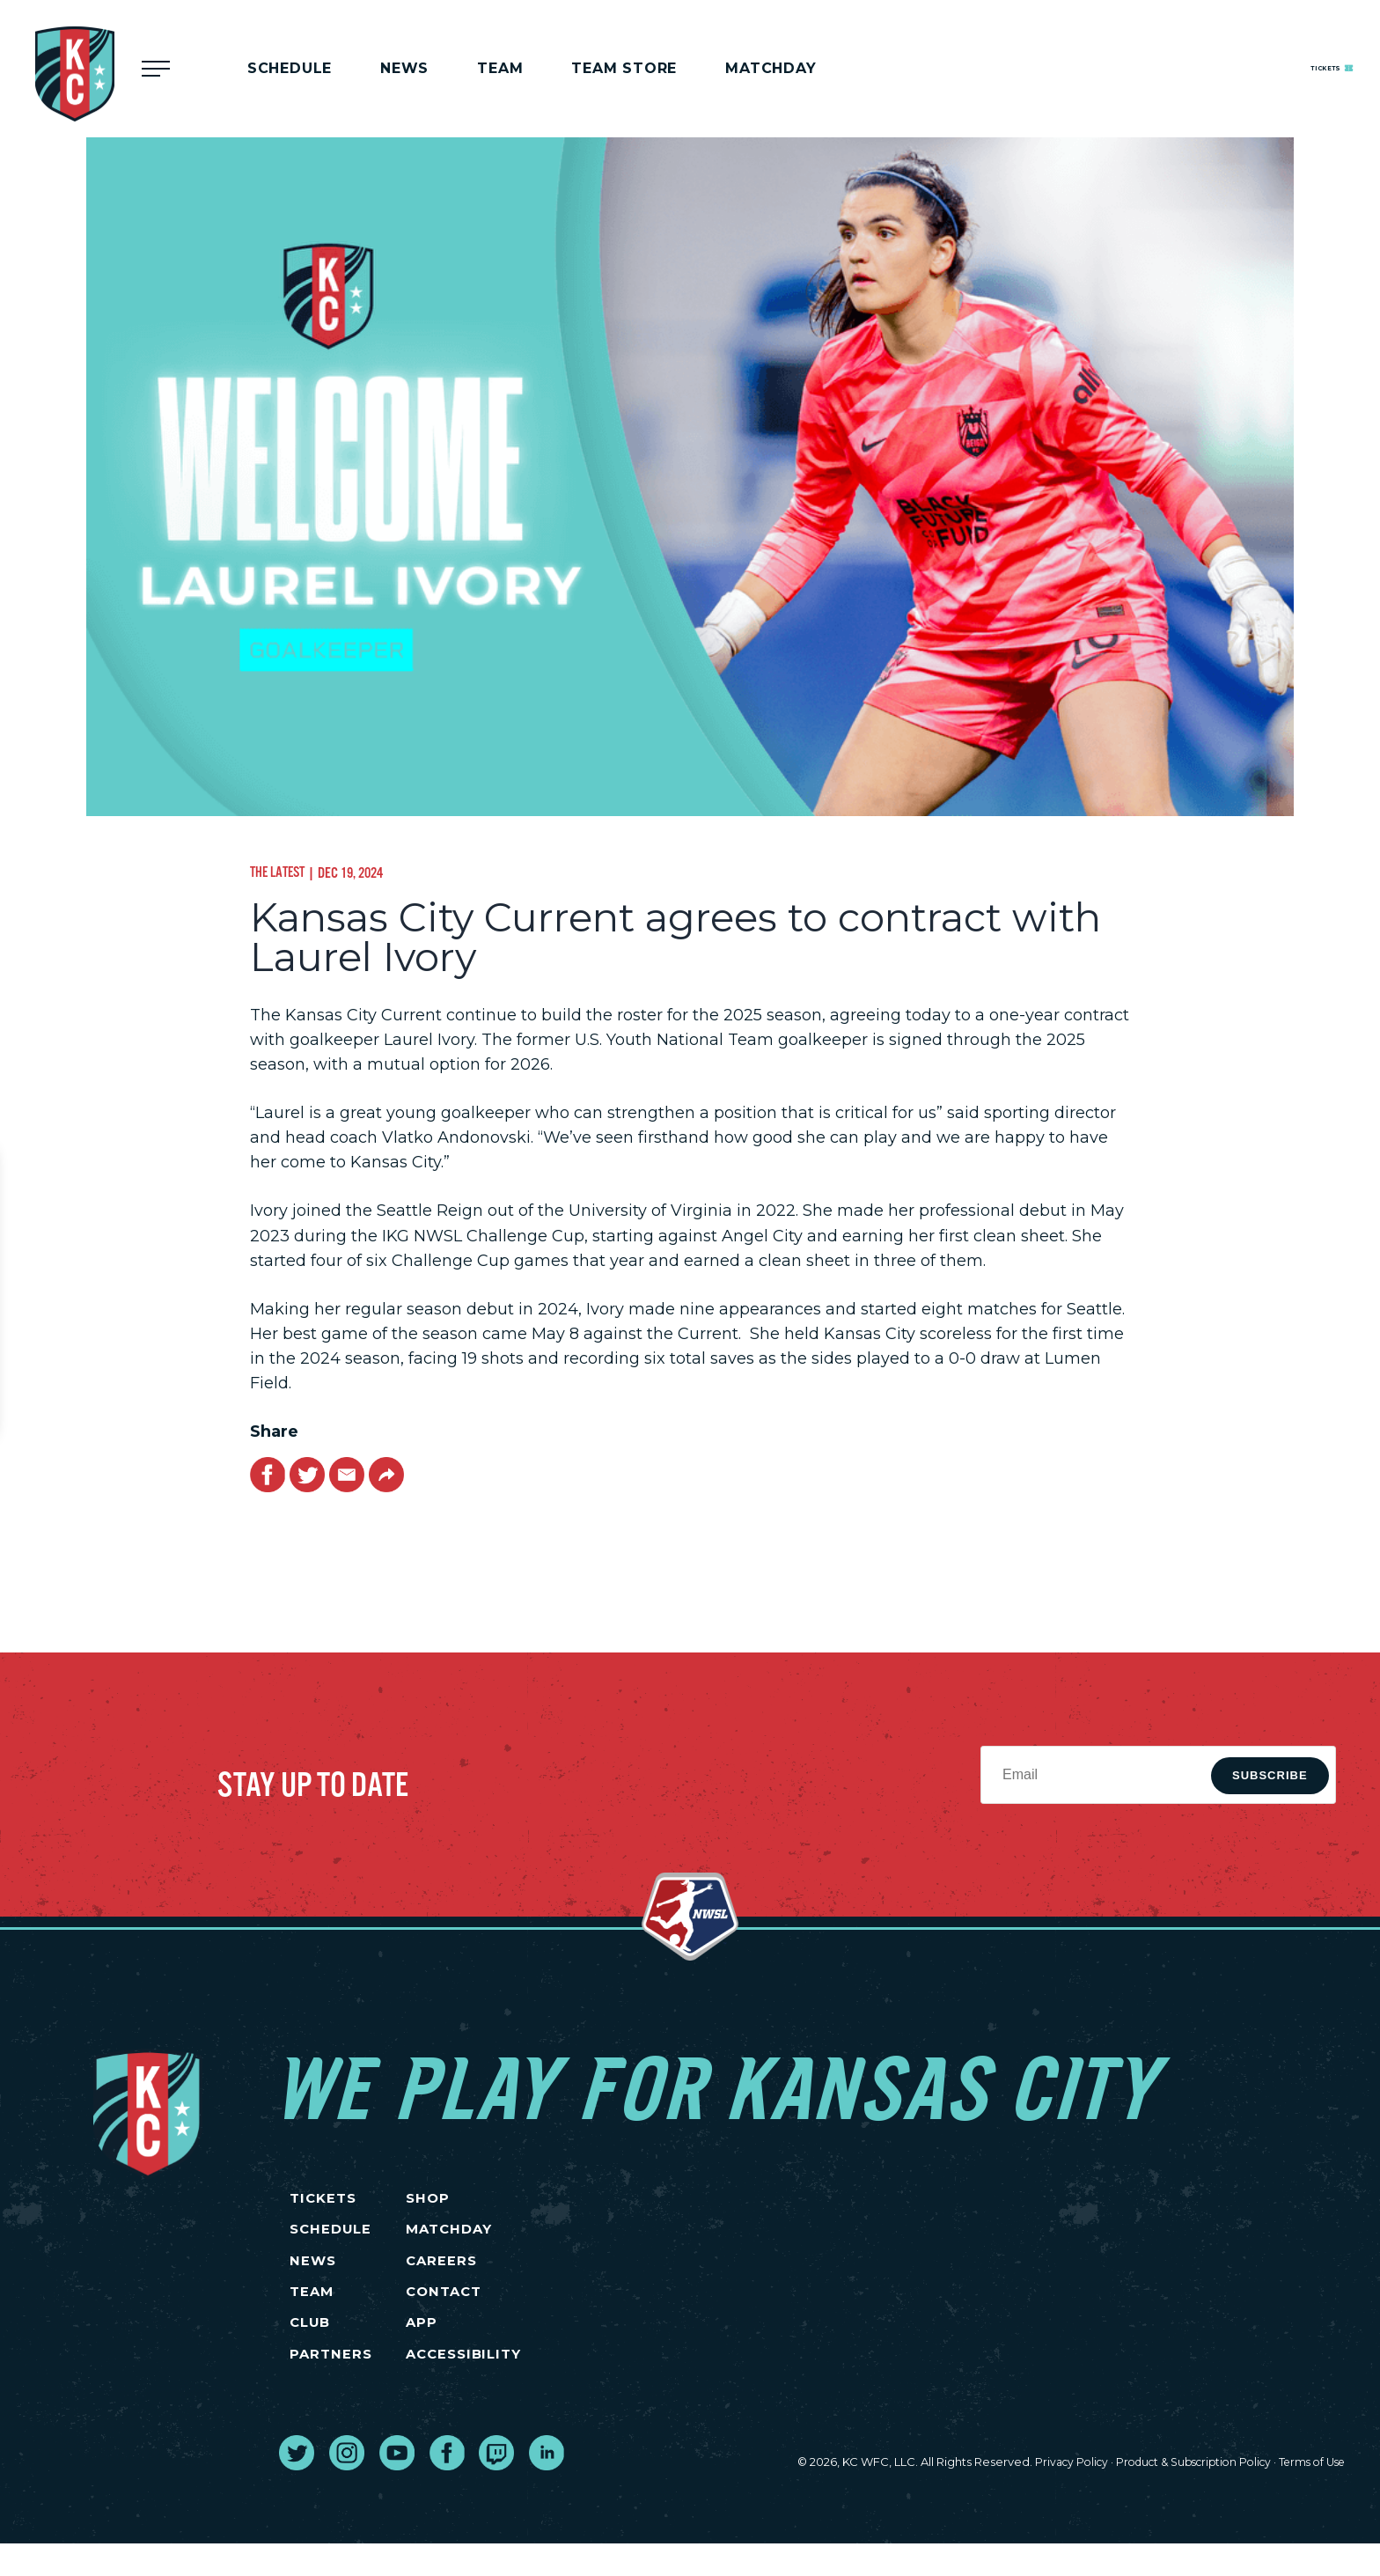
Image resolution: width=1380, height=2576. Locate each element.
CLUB (310, 2347)
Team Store (624, 68)
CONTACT (510, 2311)
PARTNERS (330, 2384)
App (486, 2347)
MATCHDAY (770, 68)
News (404, 68)
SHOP (493, 2201)
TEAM (311, 2311)
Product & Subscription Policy (1179, 2495)
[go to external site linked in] (546, 2485)
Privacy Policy (1048, 2495)
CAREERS (507, 2274)
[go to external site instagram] (346, 2485)
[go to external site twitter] (296, 2485)
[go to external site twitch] (496, 2485)
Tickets (1296, 66)
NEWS (312, 2274)
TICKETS (323, 2201)
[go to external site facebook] (447, 2485)
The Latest (280, 872)
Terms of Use (1308, 2495)
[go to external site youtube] (397, 2485)
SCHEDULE (331, 2238)
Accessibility (531, 2384)
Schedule (289, 68)
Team (500, 68)
